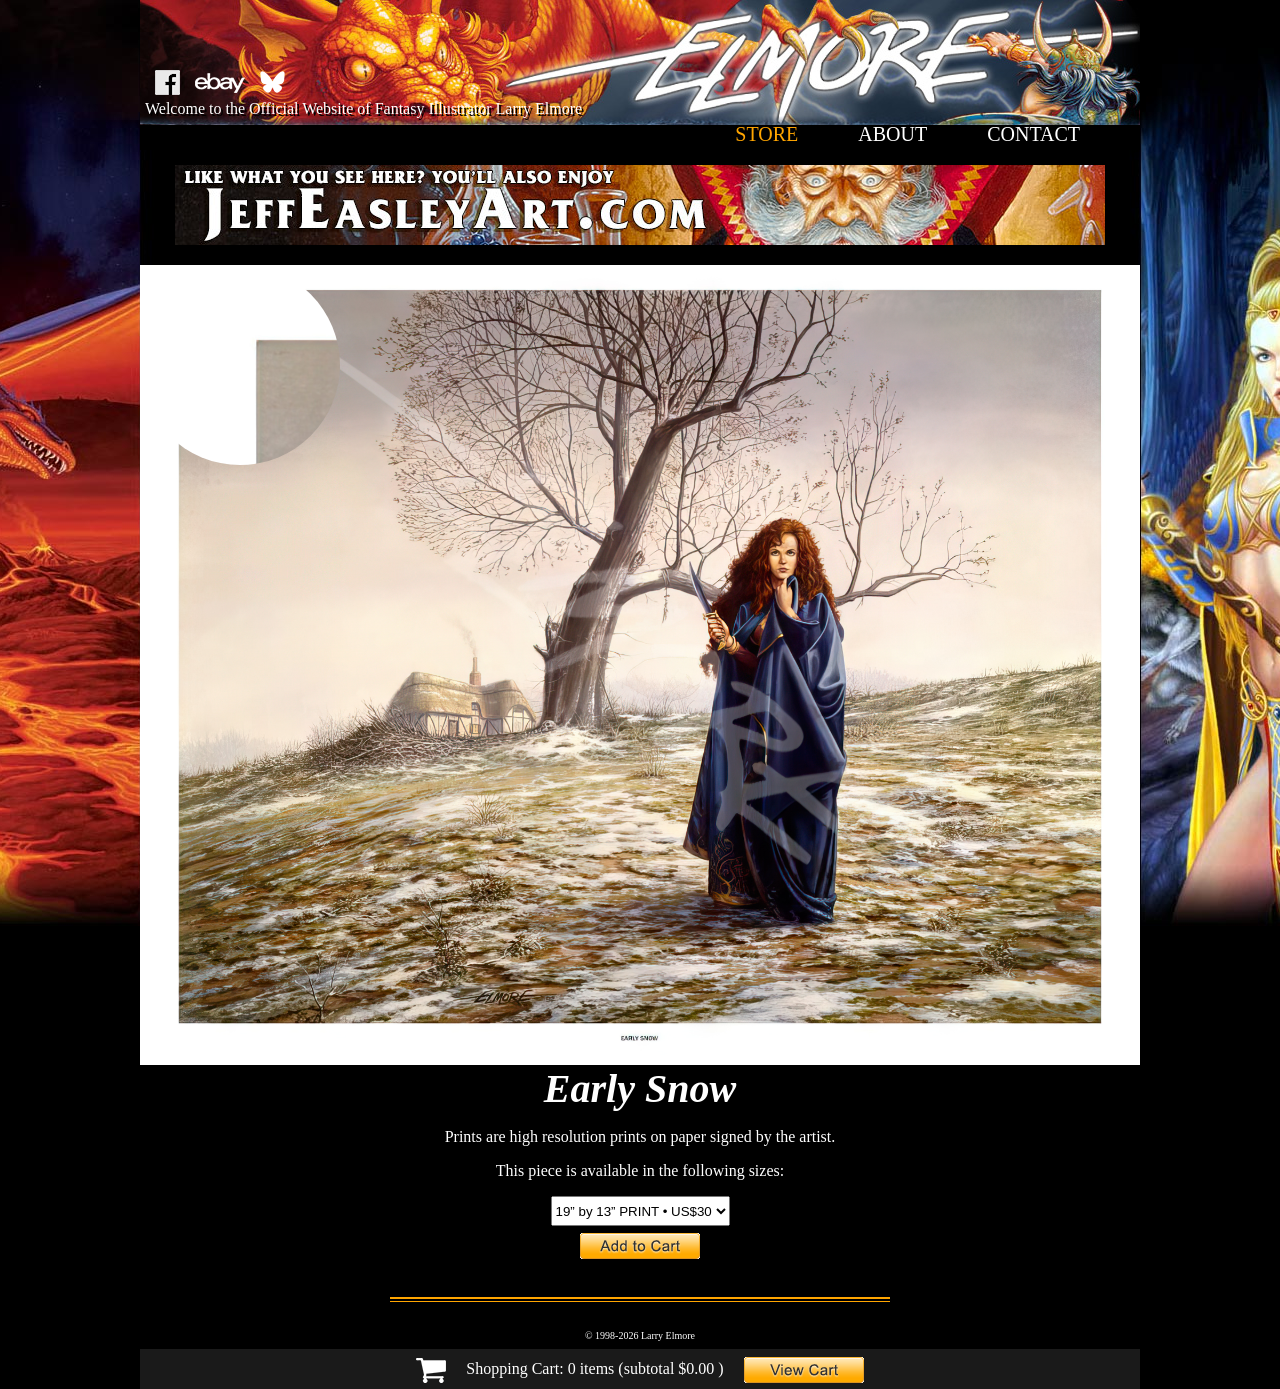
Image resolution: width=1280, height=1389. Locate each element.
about (892, 134)
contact (1033, 134)
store (766, 134)
